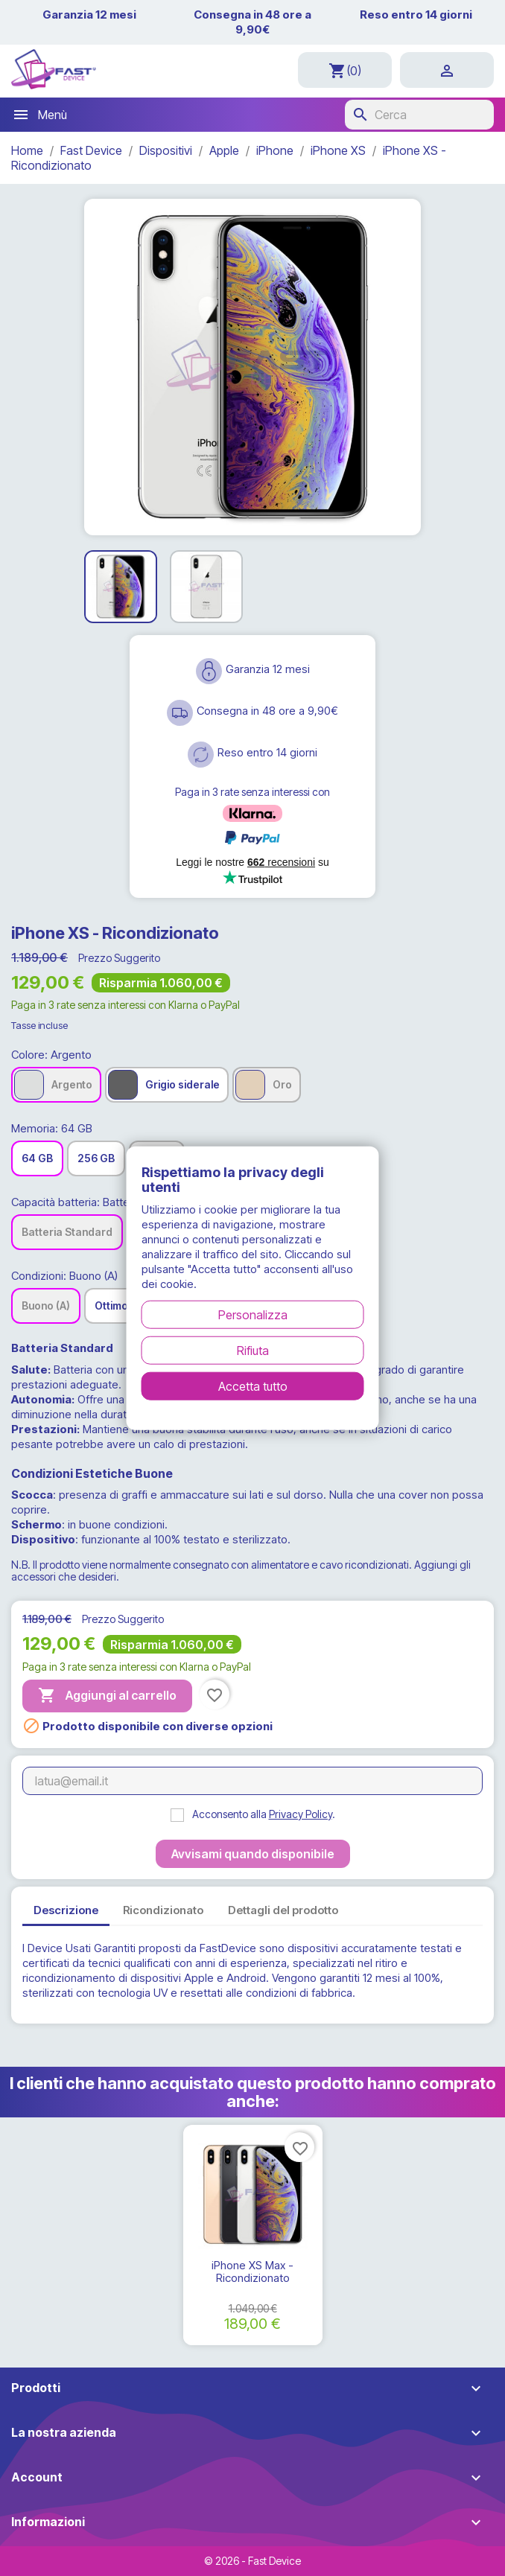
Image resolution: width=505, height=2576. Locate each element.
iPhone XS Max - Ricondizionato (252, 2272)
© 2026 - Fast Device (252, 2560)
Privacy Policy (300, 1814)
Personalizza (253, 1314)
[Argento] (56, 1085)
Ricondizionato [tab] (163, 1910)
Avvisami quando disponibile (252, 1853)
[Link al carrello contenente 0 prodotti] (345, 70)
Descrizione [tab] (66, 1910)
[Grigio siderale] (167, 1085)
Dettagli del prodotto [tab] (283, 1910)
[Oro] (266, 1085)
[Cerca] (419, 115)
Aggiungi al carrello (107, 1696)
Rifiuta (253, 1349)
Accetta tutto (253, 1385)
